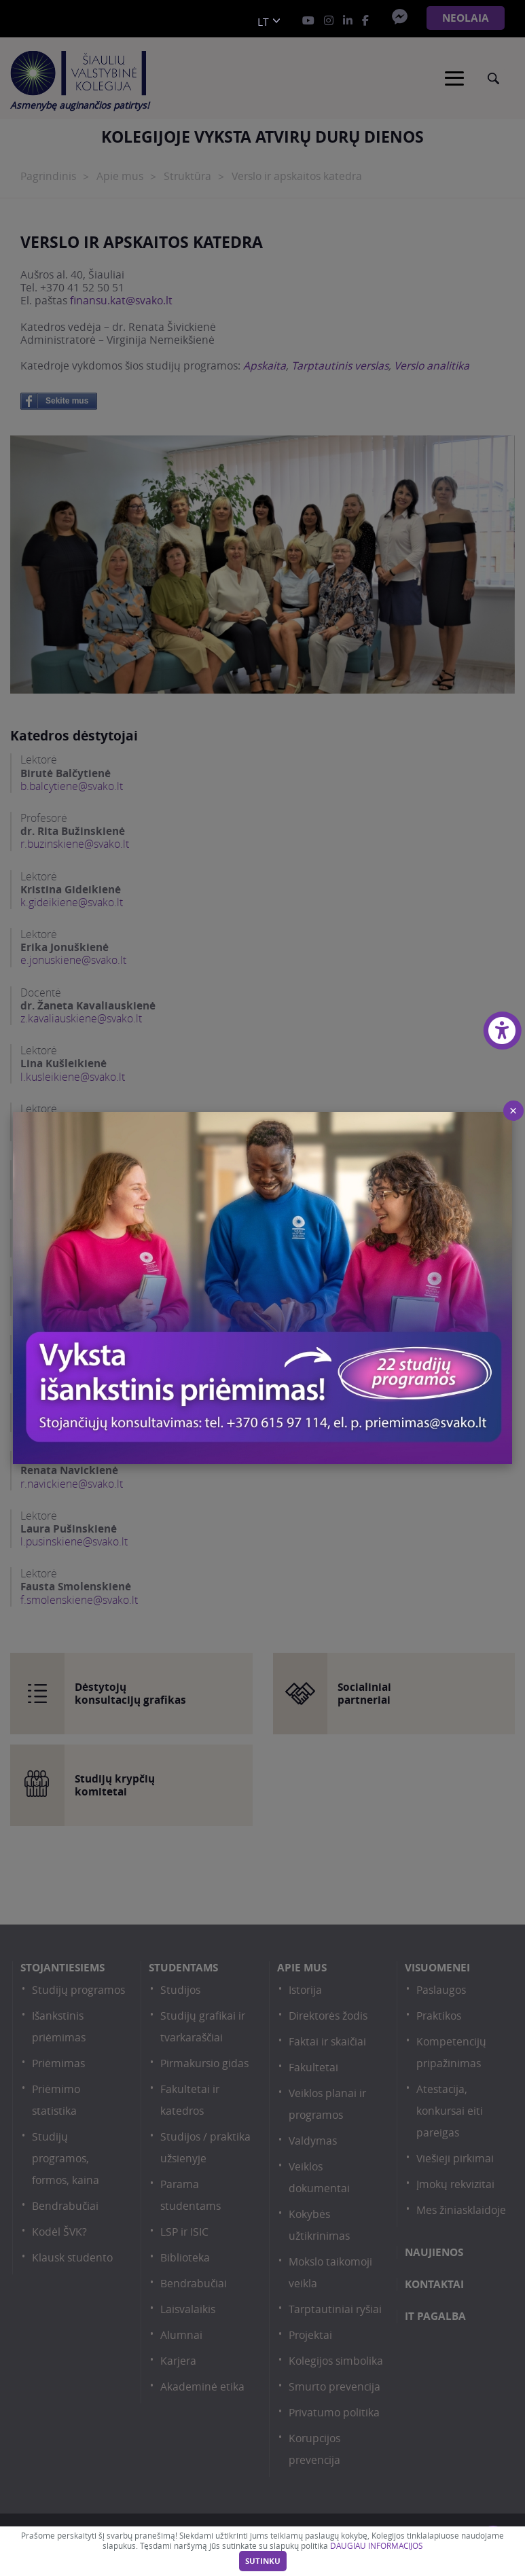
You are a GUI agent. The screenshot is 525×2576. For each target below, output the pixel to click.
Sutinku (262, 2561)
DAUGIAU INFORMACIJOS (376, 2546)
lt (263, 22)
